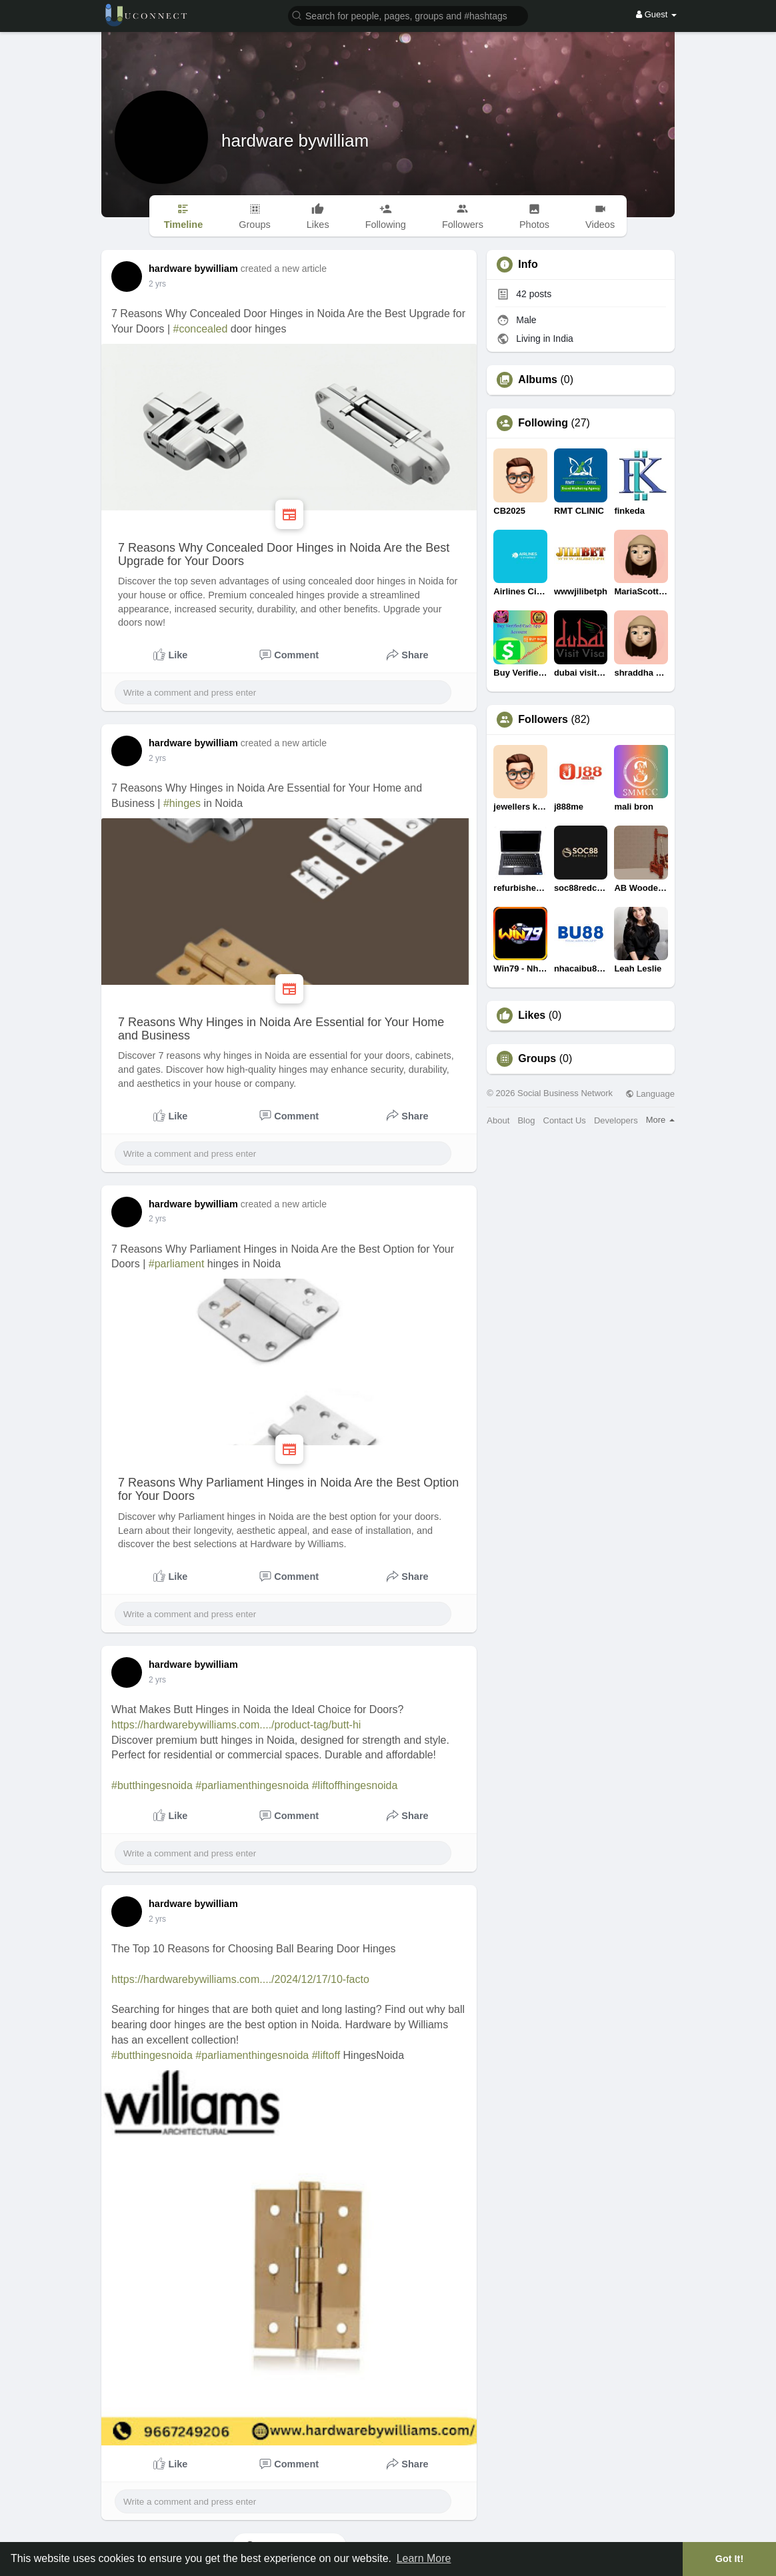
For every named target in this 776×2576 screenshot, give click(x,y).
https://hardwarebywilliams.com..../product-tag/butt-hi (236, 1724)
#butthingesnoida (152, 1785)
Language (650, 1093)
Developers (616, 1120)
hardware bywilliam (295, 141)
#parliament (177, 1263)
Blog (526, 1120)
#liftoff (326, 2055)
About (498, 1120)
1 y (154, 284)
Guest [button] (656, 14)
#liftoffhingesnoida (355, 1785)
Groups (537, 1058)
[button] (408, 15)
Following (543, 423)
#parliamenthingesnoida (252, 1785)
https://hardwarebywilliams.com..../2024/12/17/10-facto (240, 1979)
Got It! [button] (729, 2558)
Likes (531, 1015)
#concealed (200, 328)
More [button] (660, 1120)
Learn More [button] (424, 2558)
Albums (537, 379)
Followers (543, 719)
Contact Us (564, 1120)
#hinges (182, 803)
